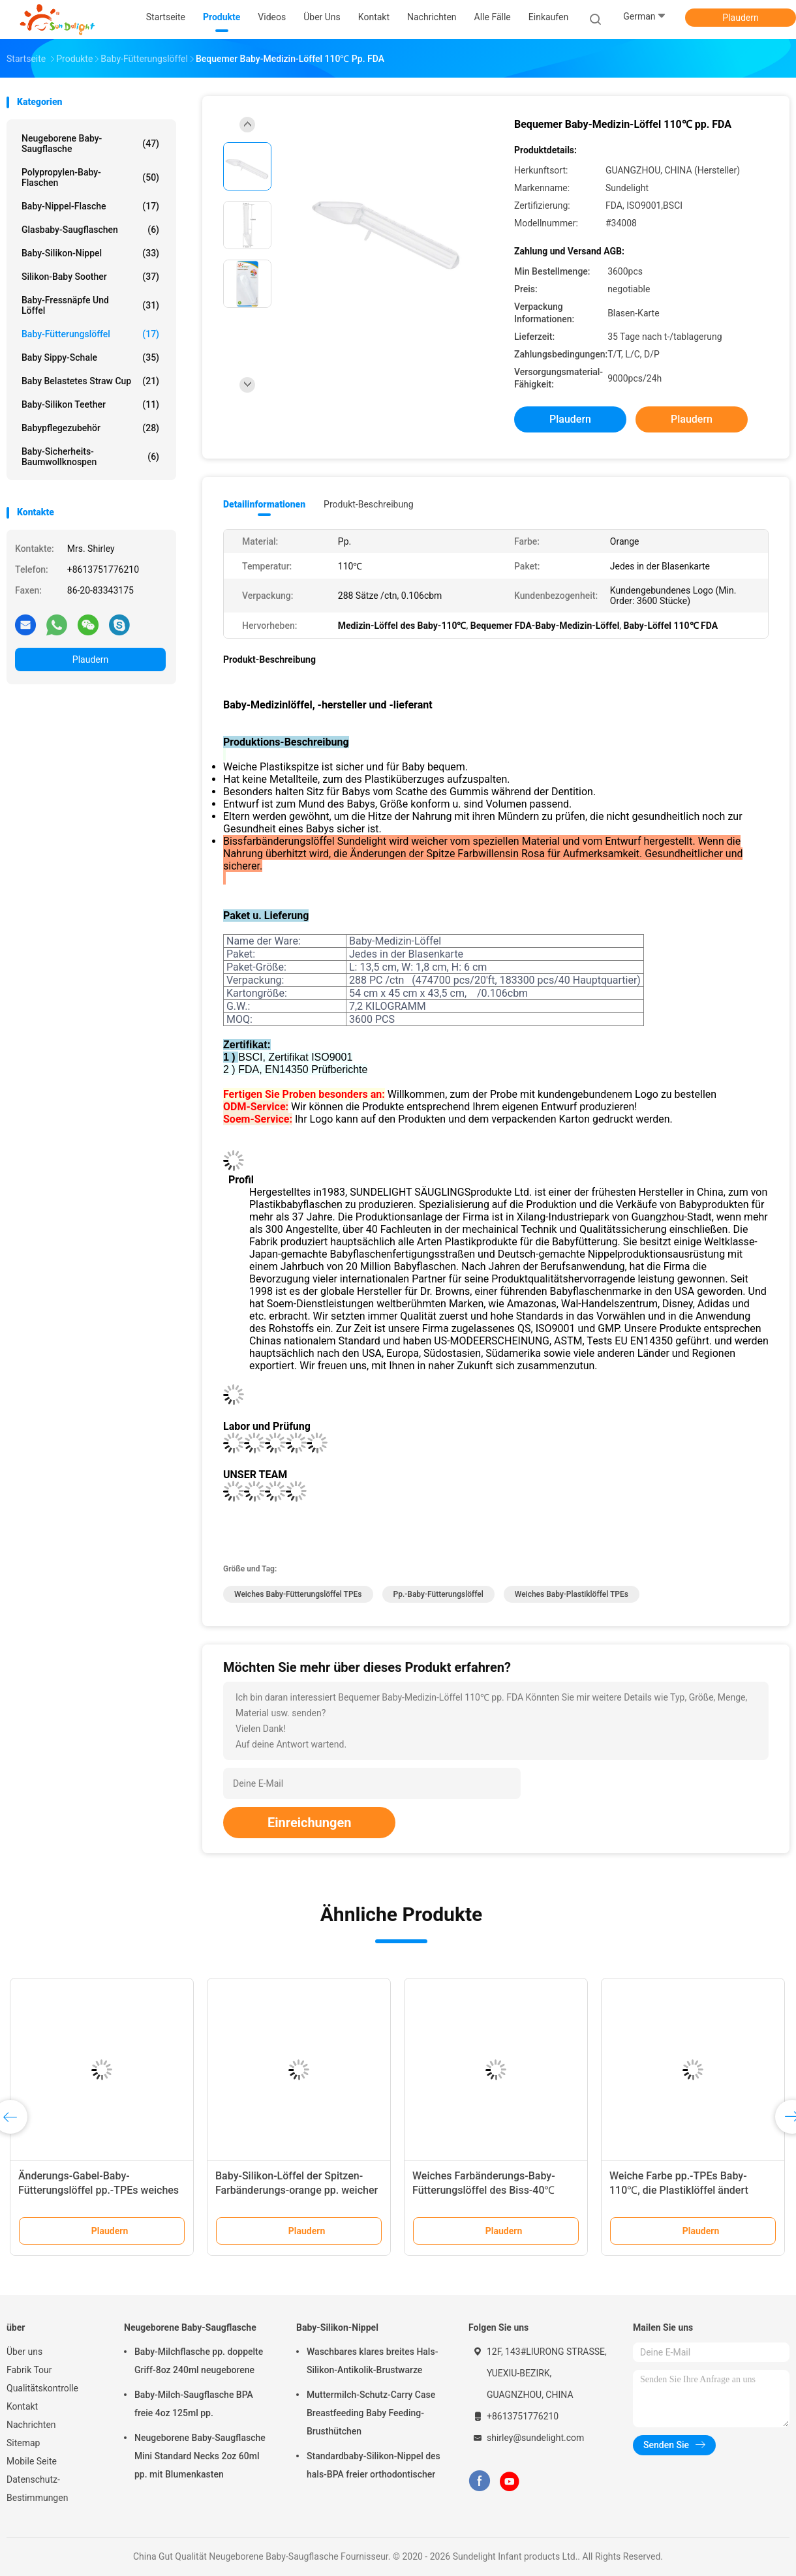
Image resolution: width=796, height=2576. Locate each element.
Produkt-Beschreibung (369, 504)
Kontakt (22, 2406)
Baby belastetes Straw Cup (90, 380)
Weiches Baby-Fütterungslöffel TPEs (298, 1594)
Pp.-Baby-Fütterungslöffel (438, 1594)
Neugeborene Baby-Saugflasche (90, 143)
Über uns (24, 2351)
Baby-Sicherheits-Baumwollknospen (90, 456)
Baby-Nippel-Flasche (90, 206)
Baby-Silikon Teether (90, 404)
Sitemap (23, 2443)
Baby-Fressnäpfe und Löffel (90, 305)
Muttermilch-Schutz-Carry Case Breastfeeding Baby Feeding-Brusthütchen (371, 2412)
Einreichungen (309, 1822)
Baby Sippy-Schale (90, 357)
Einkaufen (548, 17)
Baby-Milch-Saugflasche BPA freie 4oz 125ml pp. (193, 2403)
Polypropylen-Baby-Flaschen (90, 177)
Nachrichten (31, 2424)
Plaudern (740, 17)
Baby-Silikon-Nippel (90, 253)
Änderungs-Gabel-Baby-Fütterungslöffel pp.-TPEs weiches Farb (98, 2190)
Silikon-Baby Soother (90, 276)
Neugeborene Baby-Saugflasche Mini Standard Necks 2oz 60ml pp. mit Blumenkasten (200, 2455)
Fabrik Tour (29, 2370)
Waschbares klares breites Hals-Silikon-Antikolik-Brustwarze (372, 2360)
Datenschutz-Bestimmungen (37, 2488)
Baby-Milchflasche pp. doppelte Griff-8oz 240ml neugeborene (198, 2360)
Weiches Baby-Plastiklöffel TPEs (571, 1594)
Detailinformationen (264, 504)
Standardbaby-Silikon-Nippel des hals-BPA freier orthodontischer (373, 2465)
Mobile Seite (32, 2461)
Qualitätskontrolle (42, 2388)
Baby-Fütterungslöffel (90, 334)
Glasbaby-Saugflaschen (90, 229)
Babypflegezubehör (90, 427)
